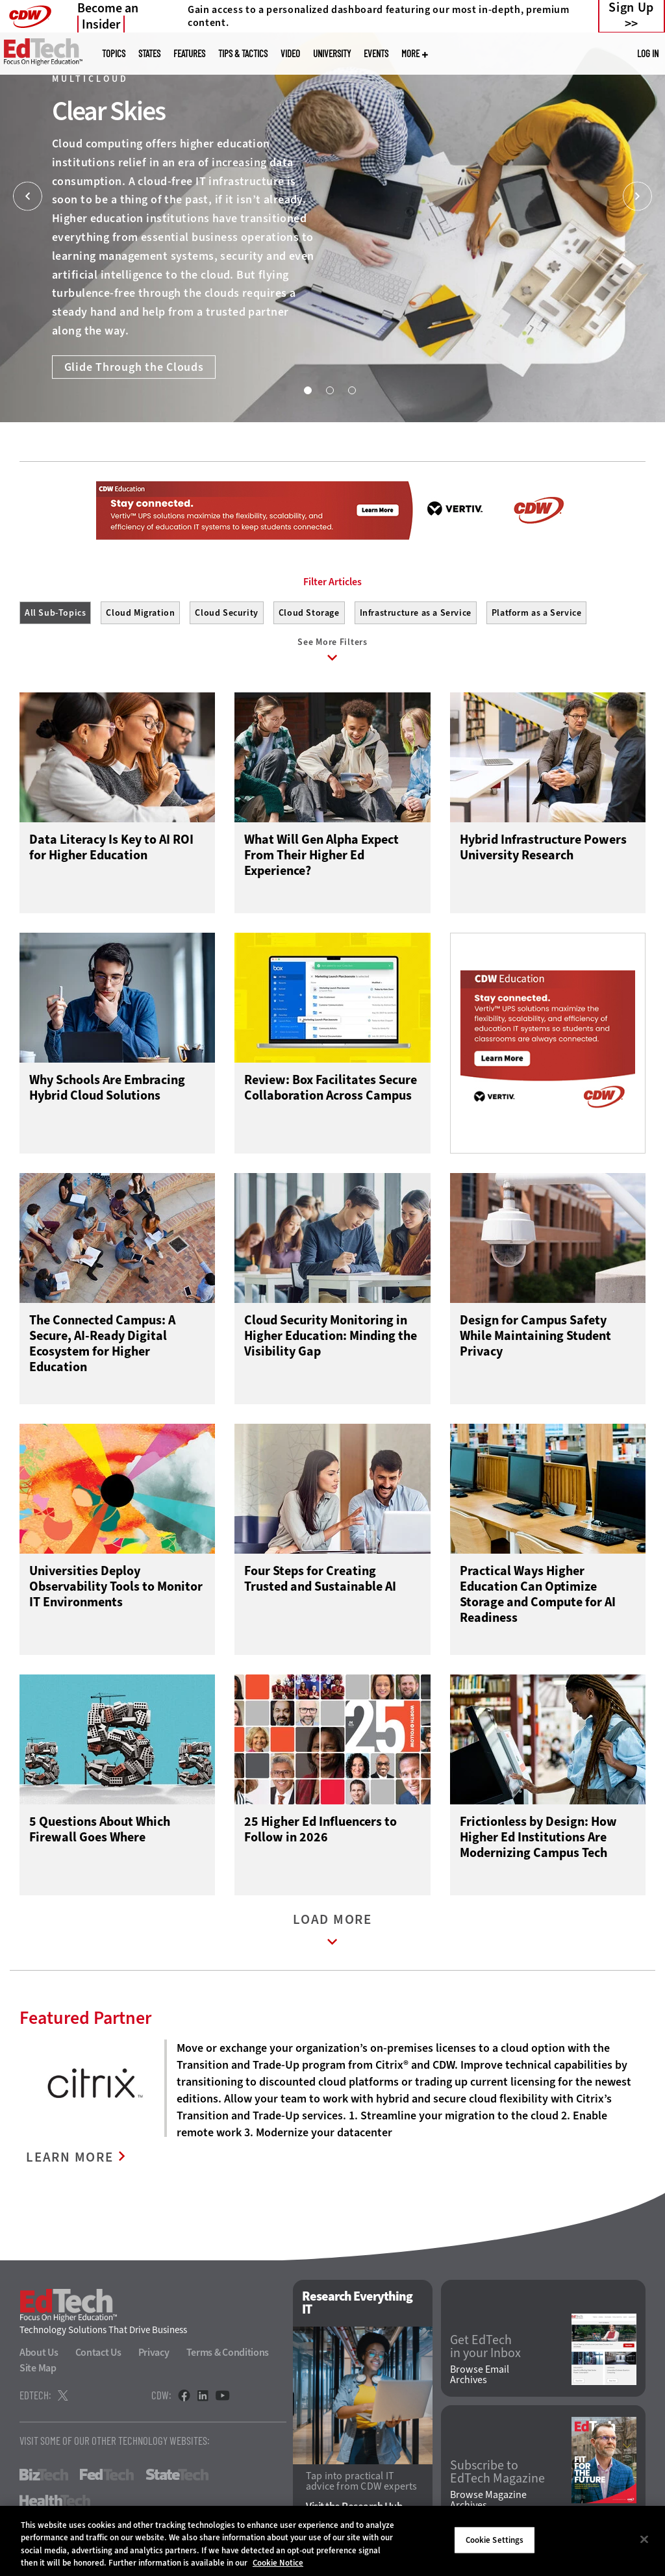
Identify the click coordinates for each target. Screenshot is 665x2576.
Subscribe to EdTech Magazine (497, 2472)
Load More (332, 1933)
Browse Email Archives (479, 2374)
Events (376, 53)
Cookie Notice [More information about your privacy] (278, 2562)
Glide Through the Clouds (134, 367)
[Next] (637, 196)
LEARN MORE (70, 2157)
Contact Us (98, 2352)
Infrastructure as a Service (415, 613)
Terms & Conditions (228, 2352)
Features (189, 53)
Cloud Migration (140, 613)
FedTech (107, 2475)
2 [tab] (329, 389)
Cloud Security (226, 613)
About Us (38, 2352)
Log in (648, 53)
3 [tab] (351, 389)
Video (290, 53)
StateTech (176, 2475)
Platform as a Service (537, 613)
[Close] (644, 2539)
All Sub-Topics (55, 613)
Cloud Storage (309, 613)
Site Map (37, 2368)
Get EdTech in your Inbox (485, 2347)
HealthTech (54, 2501)
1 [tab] (307, 389)
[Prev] (27, 196)
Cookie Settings (495, 2539)
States (149, 53)
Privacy (153, 2352)
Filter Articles (332, 581)
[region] (332, 2541)
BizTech (43, 2475)
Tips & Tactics (243, 53)
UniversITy (332, 53)
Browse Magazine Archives (488, 2500)
